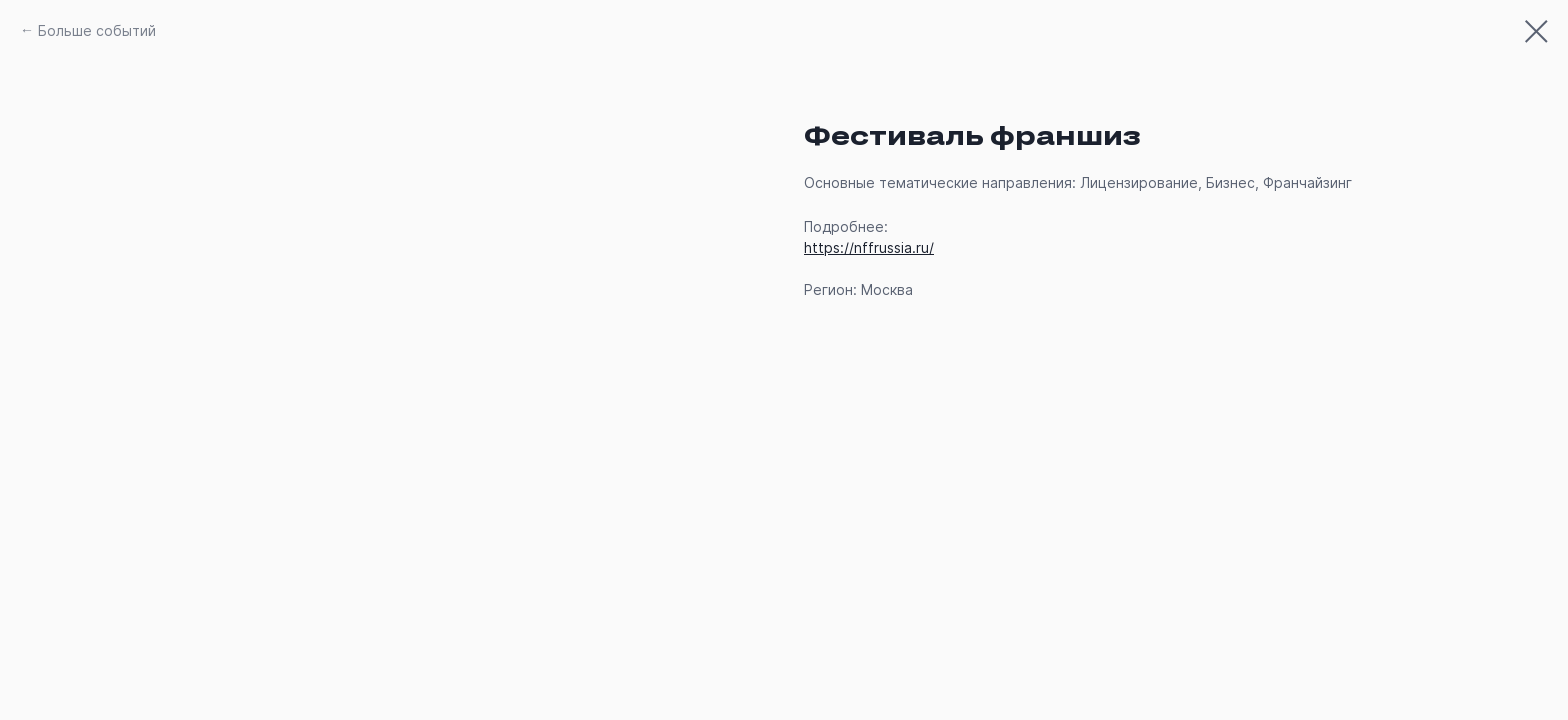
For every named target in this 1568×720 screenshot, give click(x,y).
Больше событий (97, 30)
